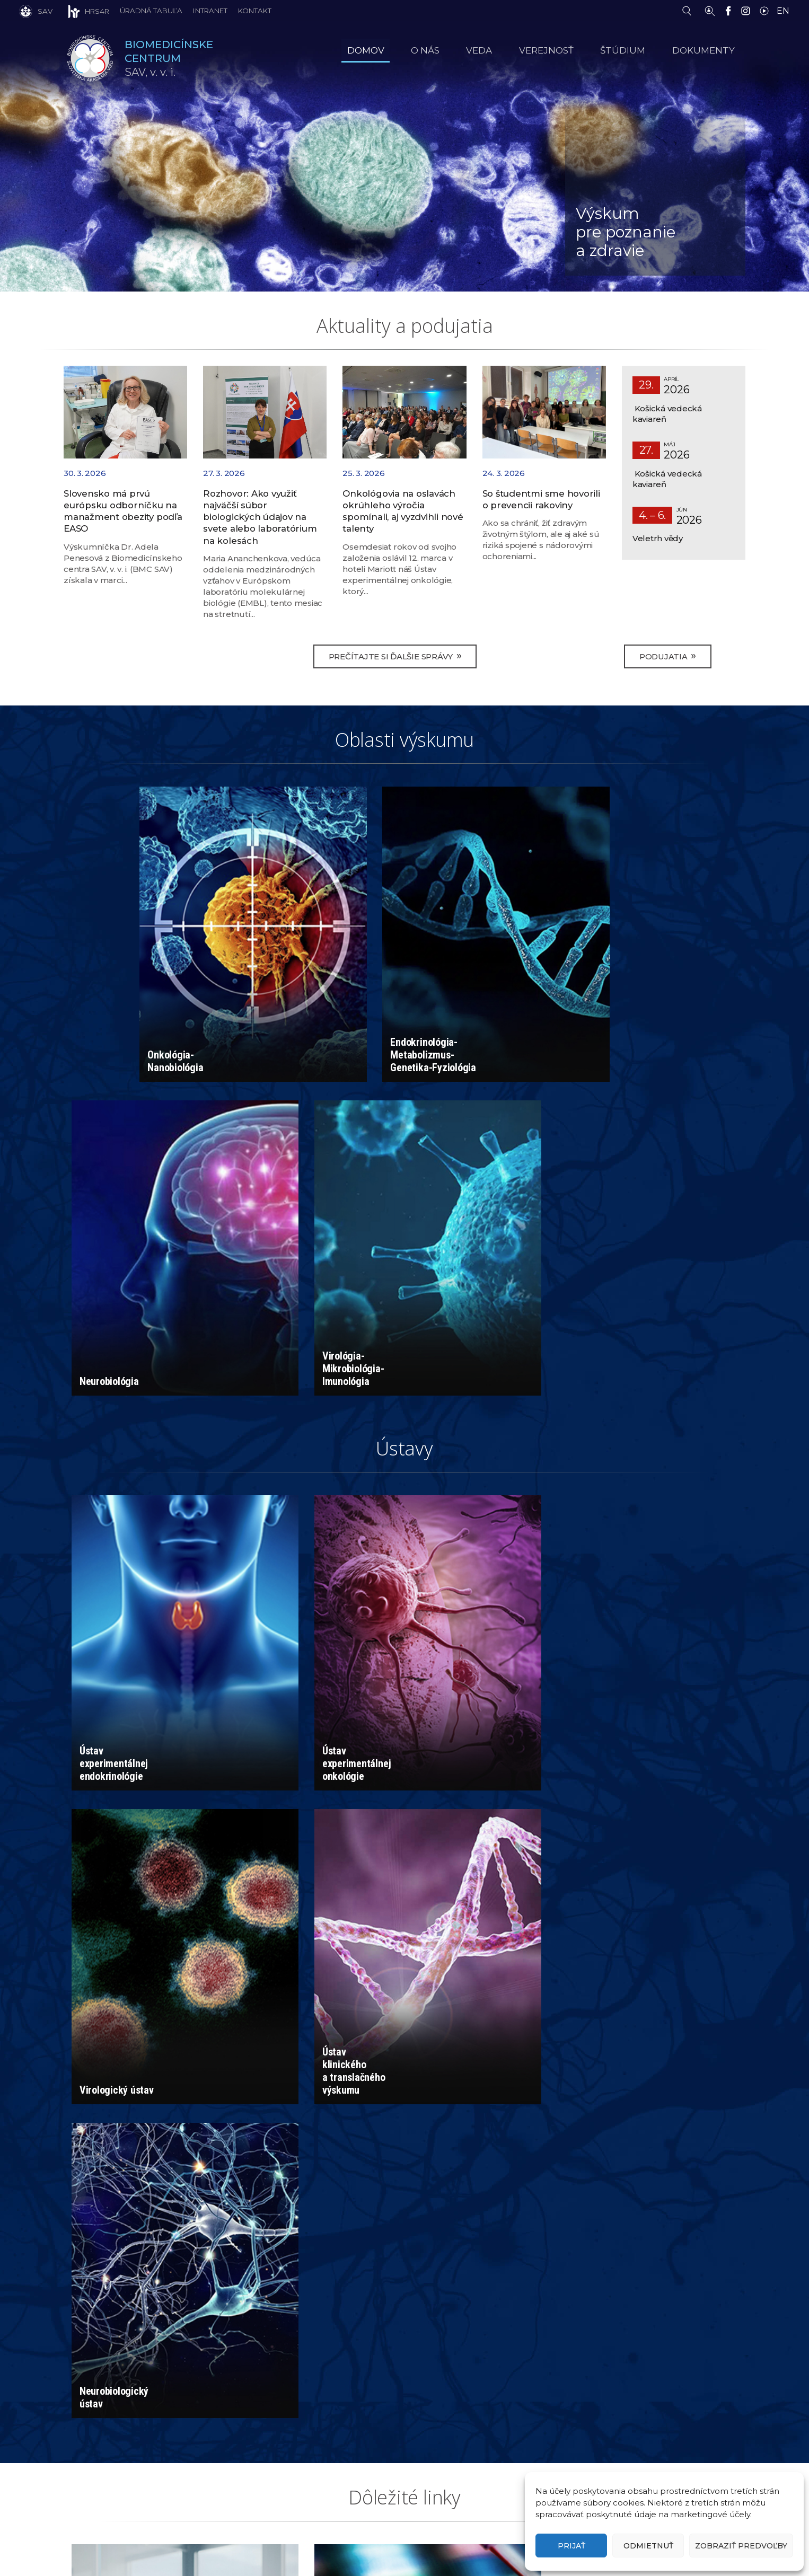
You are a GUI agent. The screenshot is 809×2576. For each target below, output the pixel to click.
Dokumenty (709, 50)
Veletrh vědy (657, 538)
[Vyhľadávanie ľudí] (710, 10)
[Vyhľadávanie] (689, 10)
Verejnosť (562, 50)
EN (783, 11)
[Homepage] (90, 58)
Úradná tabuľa (151, 10)
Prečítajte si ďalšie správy (394, 657)
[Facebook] (730, 10)
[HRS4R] (80, 10)
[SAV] (35, 10)
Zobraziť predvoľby (741, 2546)
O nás (452, 50)
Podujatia (667, 657)
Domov (397, 50)
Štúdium (633, 50)
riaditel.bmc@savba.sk (466, 2440)
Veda (501, 50)
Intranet (210, 10)
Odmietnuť (648, 2546)
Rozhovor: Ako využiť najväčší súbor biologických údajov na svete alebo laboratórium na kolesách (260, 518)
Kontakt (254, 10)
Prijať (571, 2546)
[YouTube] (767, 10)
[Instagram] (748, 10)
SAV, (172, 58)
